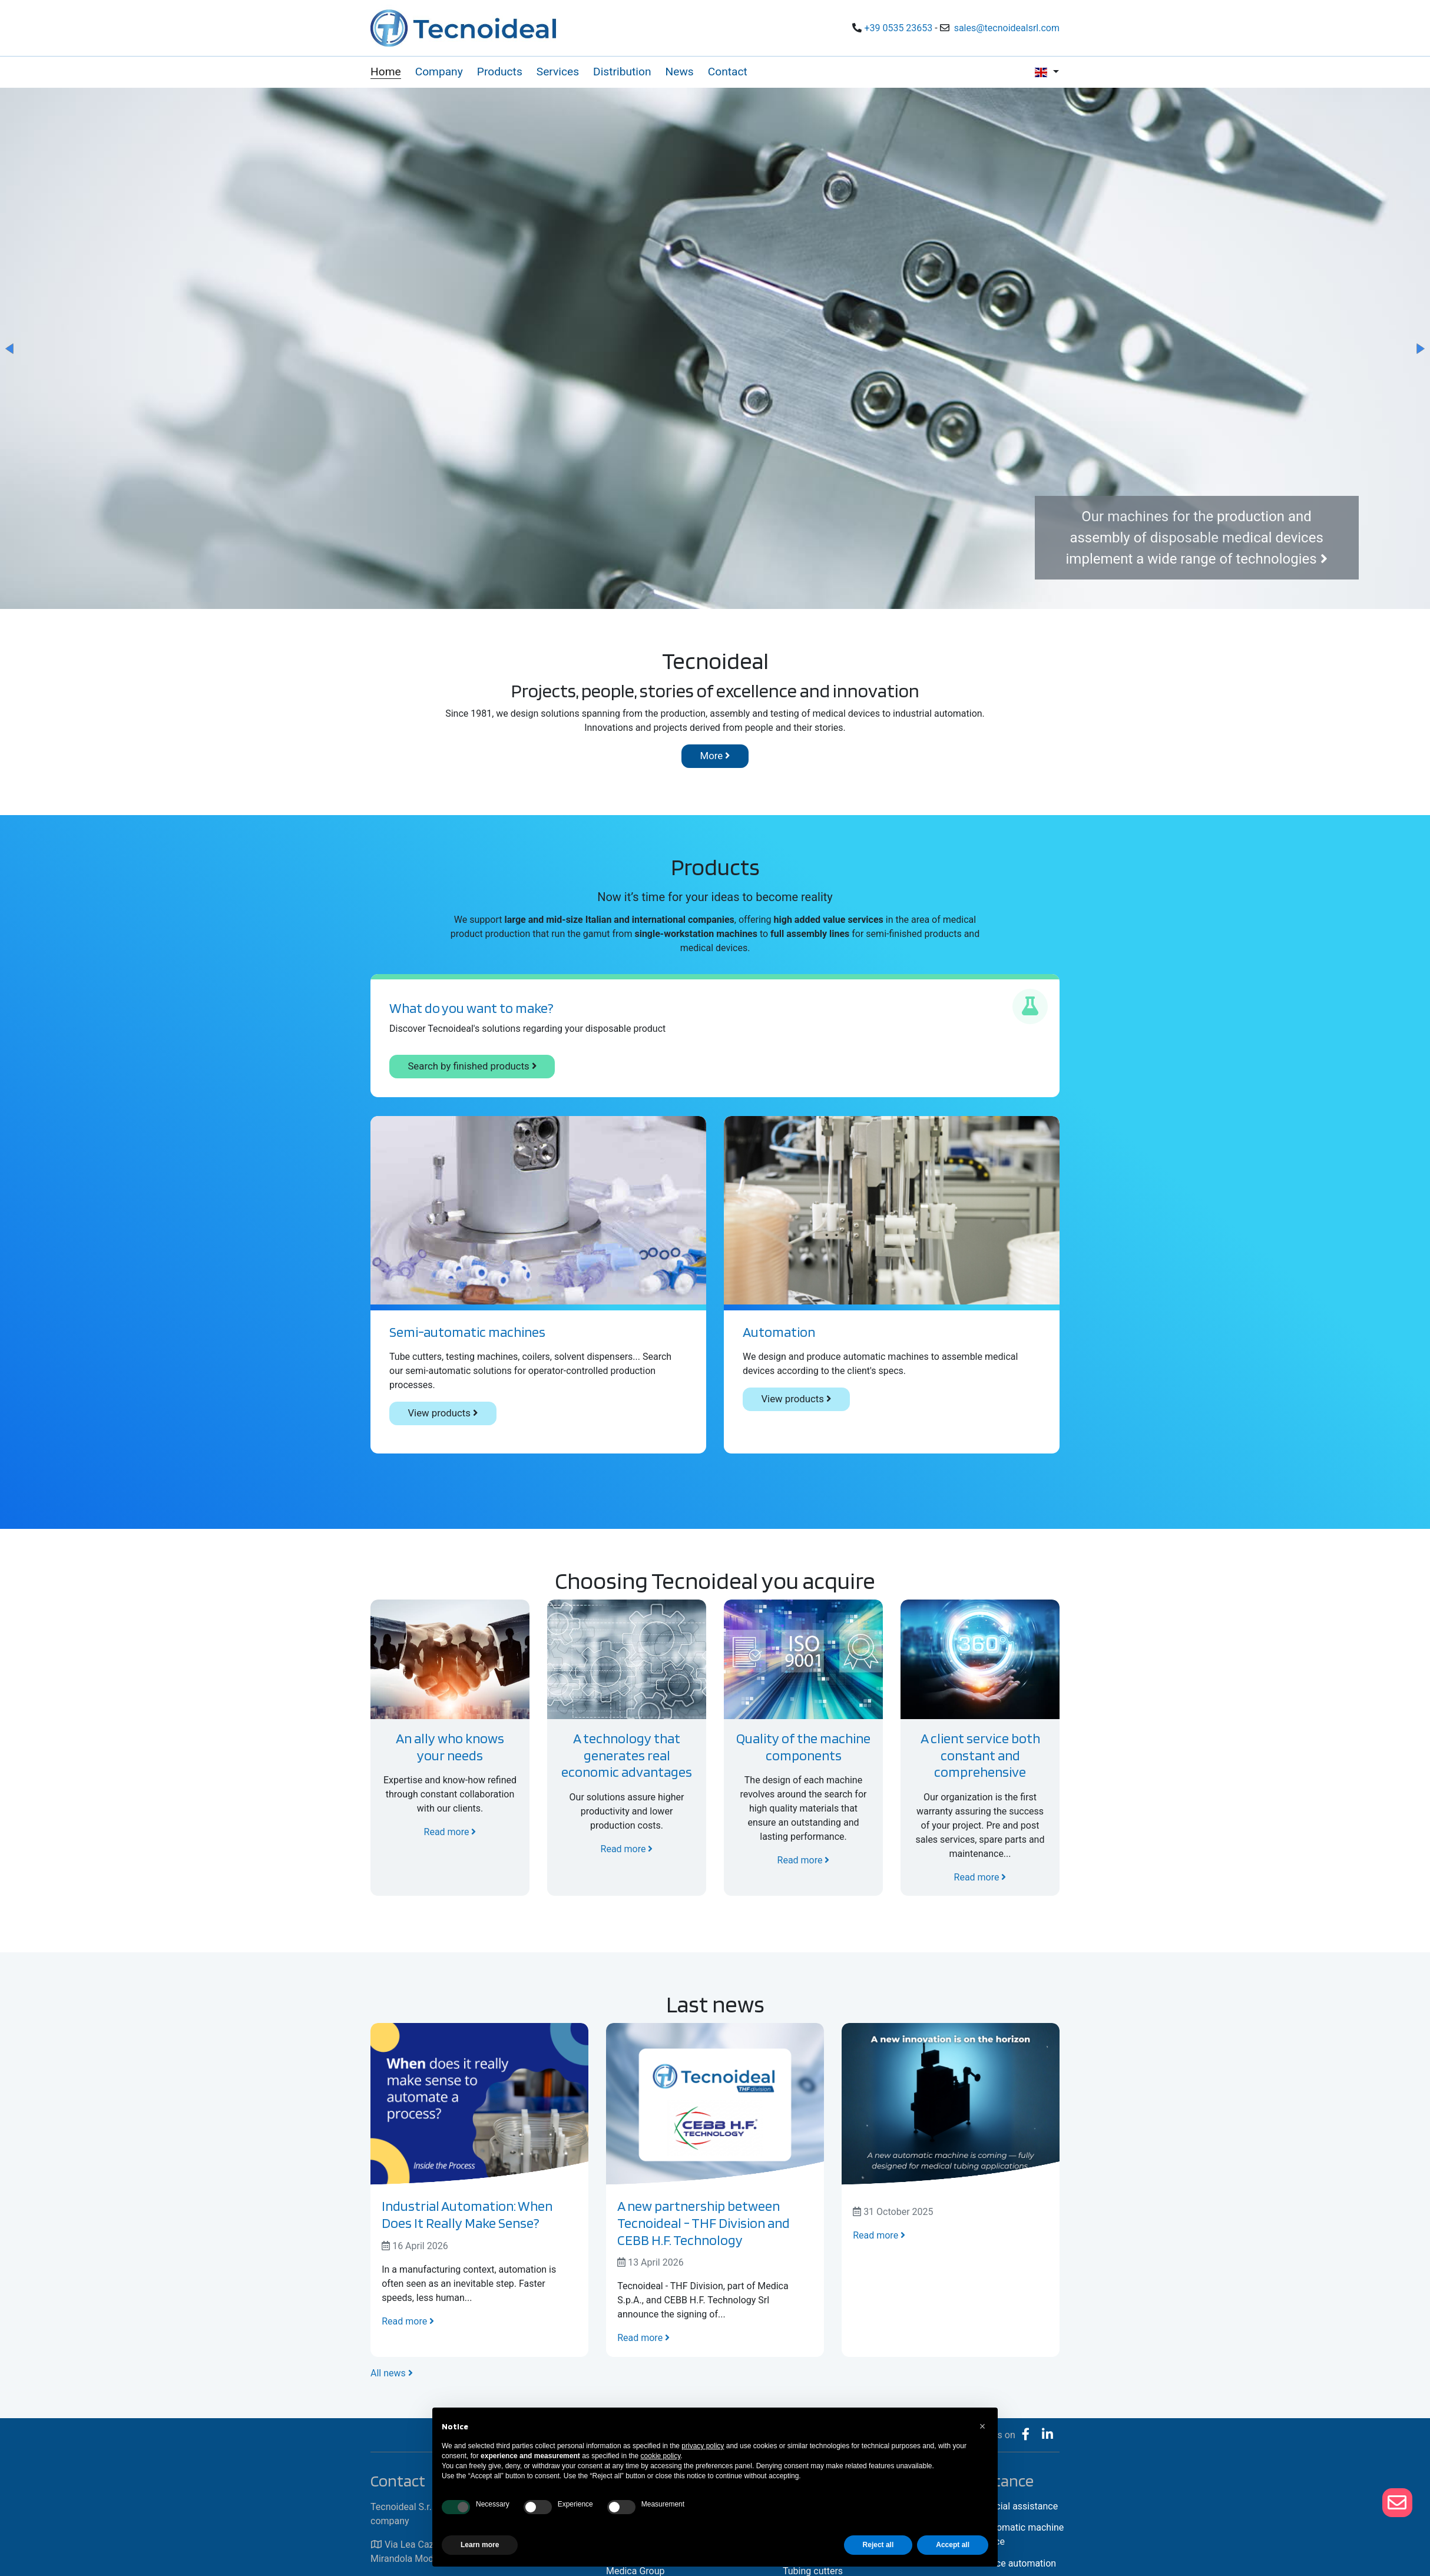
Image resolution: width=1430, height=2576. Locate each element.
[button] (10, 348)
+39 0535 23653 (898, 28)
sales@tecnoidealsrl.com (1007, 28)
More (715, 755)
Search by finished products (472, 1066)
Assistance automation (1007, 2563)
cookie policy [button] (661, 2456)
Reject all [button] (878, 2545)
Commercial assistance (1008, 2506)
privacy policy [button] (702, 2446)
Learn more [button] (480, 2545)
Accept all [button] (952, 2545)
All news (391, 2373)
